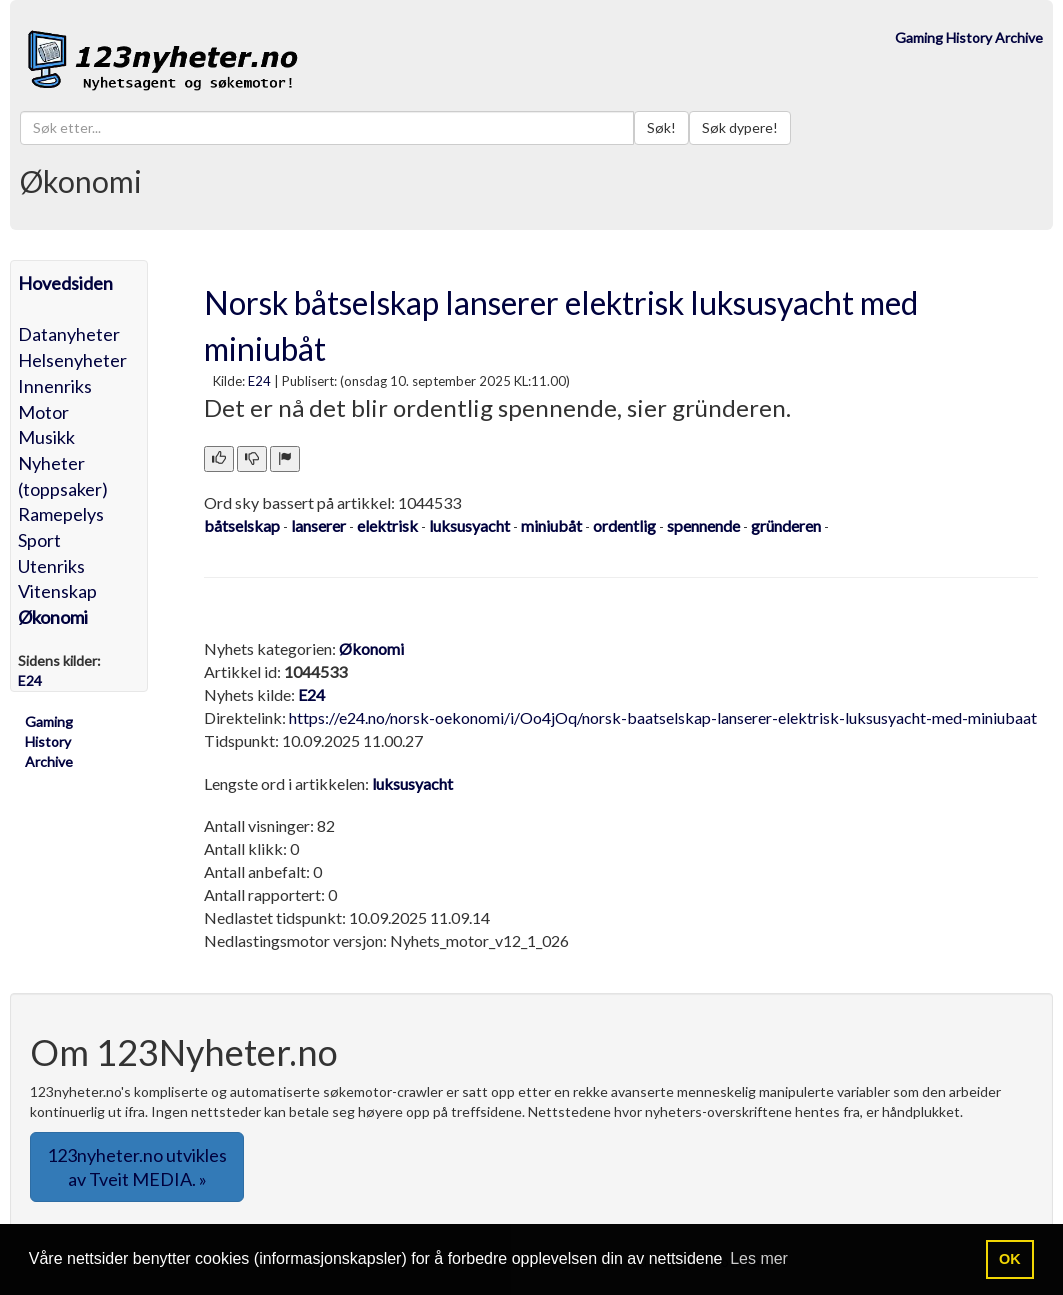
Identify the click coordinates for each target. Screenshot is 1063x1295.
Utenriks (51, 566)
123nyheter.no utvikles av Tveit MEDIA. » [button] (137, 1167)
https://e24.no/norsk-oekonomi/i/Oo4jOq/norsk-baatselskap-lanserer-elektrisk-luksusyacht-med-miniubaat (663, 717)
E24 (259, 381)
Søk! (661, 127)
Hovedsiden (65, 283)
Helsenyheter (72, 360)
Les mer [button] (759, 1258)
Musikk (46, 437)
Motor (43, 412)
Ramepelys (61, 514)
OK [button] (1010, 1259)
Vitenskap (57, 591)
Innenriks (55, 386)
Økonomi (53, 617)
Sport (39, 540)
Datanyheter (69, 334)
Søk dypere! (740, 127)
